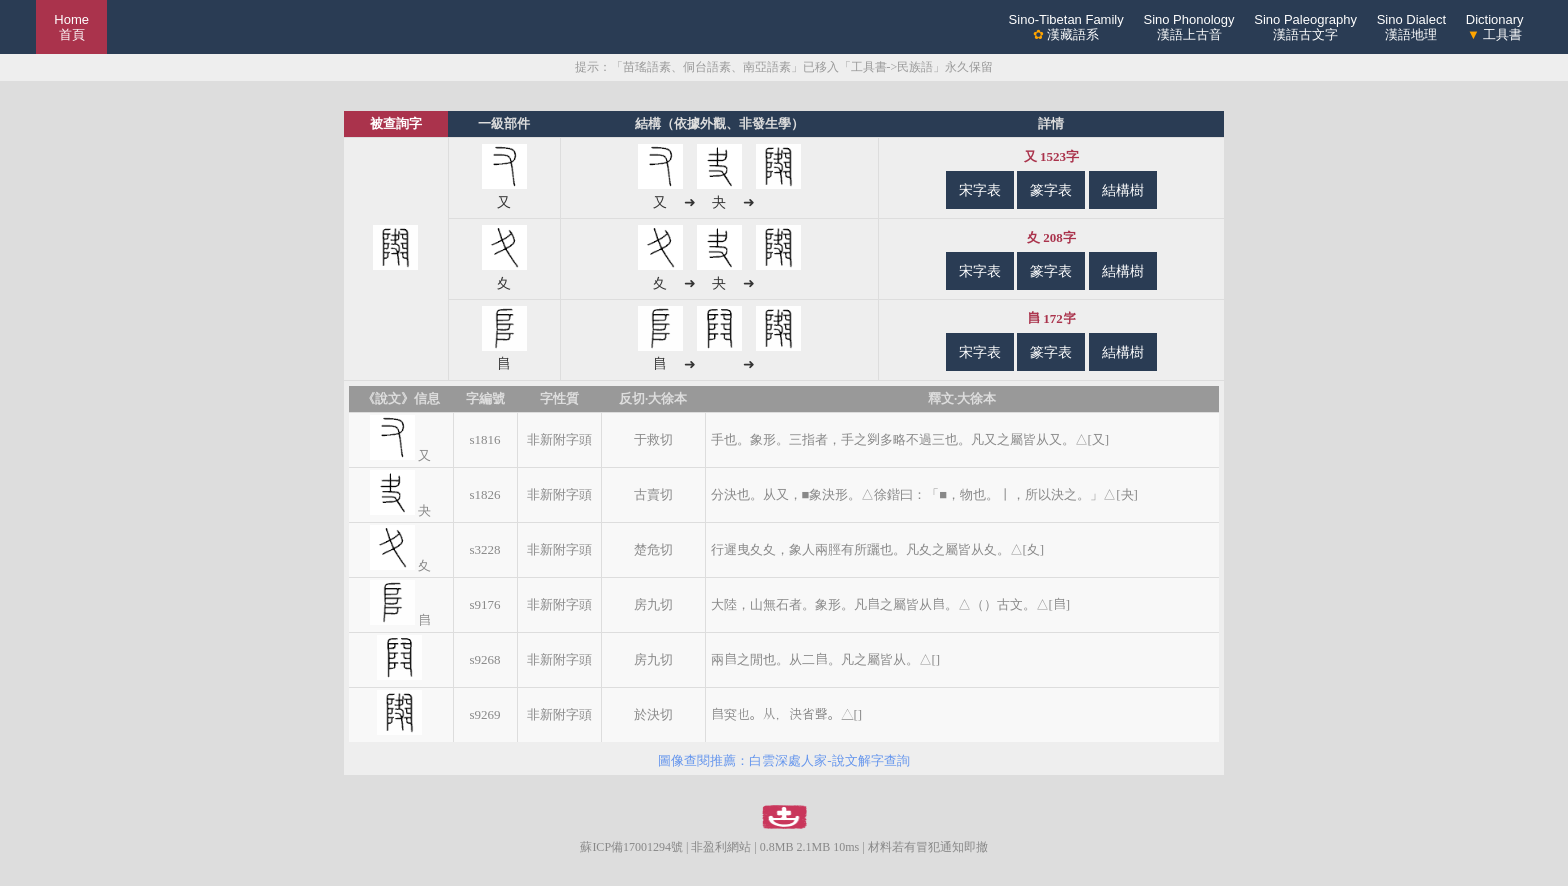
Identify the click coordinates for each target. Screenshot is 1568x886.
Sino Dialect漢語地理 (1411, 27)
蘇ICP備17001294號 (631, 847)
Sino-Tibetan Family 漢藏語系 (1066, 27)
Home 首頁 (71, 27)
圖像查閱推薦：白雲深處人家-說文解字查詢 (783, 760)
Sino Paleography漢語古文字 (1305, 27)
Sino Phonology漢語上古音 (1188, 27)
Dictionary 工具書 (1495, 27)
